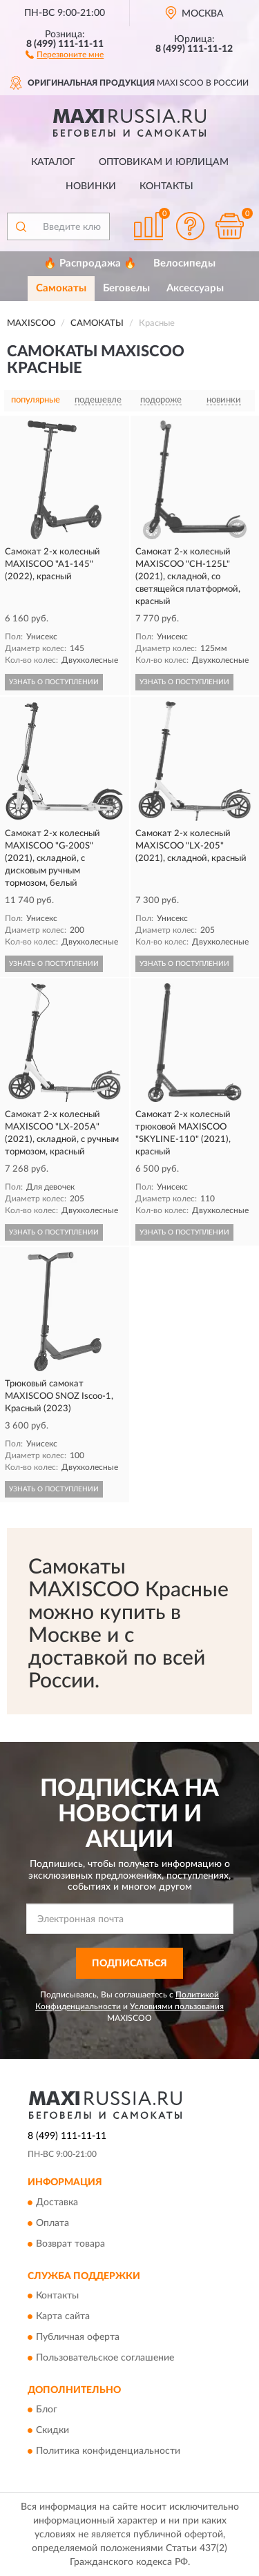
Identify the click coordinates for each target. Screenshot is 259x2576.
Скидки (52, 2431)
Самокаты (61, 288)
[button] (65, 54)
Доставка (57, 2202)
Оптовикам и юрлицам (164, 162)
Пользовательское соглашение (105, 2358)
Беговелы (126, 288)
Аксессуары (195, 288)
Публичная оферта (77, 2338)
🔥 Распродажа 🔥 (90, 263)
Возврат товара (70, 2244)
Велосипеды (184, 263)
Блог (46, 2410)
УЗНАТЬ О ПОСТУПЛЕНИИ (54, 682)
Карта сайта (63, 2317)
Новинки (91, 186)
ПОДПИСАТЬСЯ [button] (129, 1963)
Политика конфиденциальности (108, 2452)
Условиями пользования (177, 2006)
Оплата (52, 2223)
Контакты (166, 186)
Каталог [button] (53, 162)
